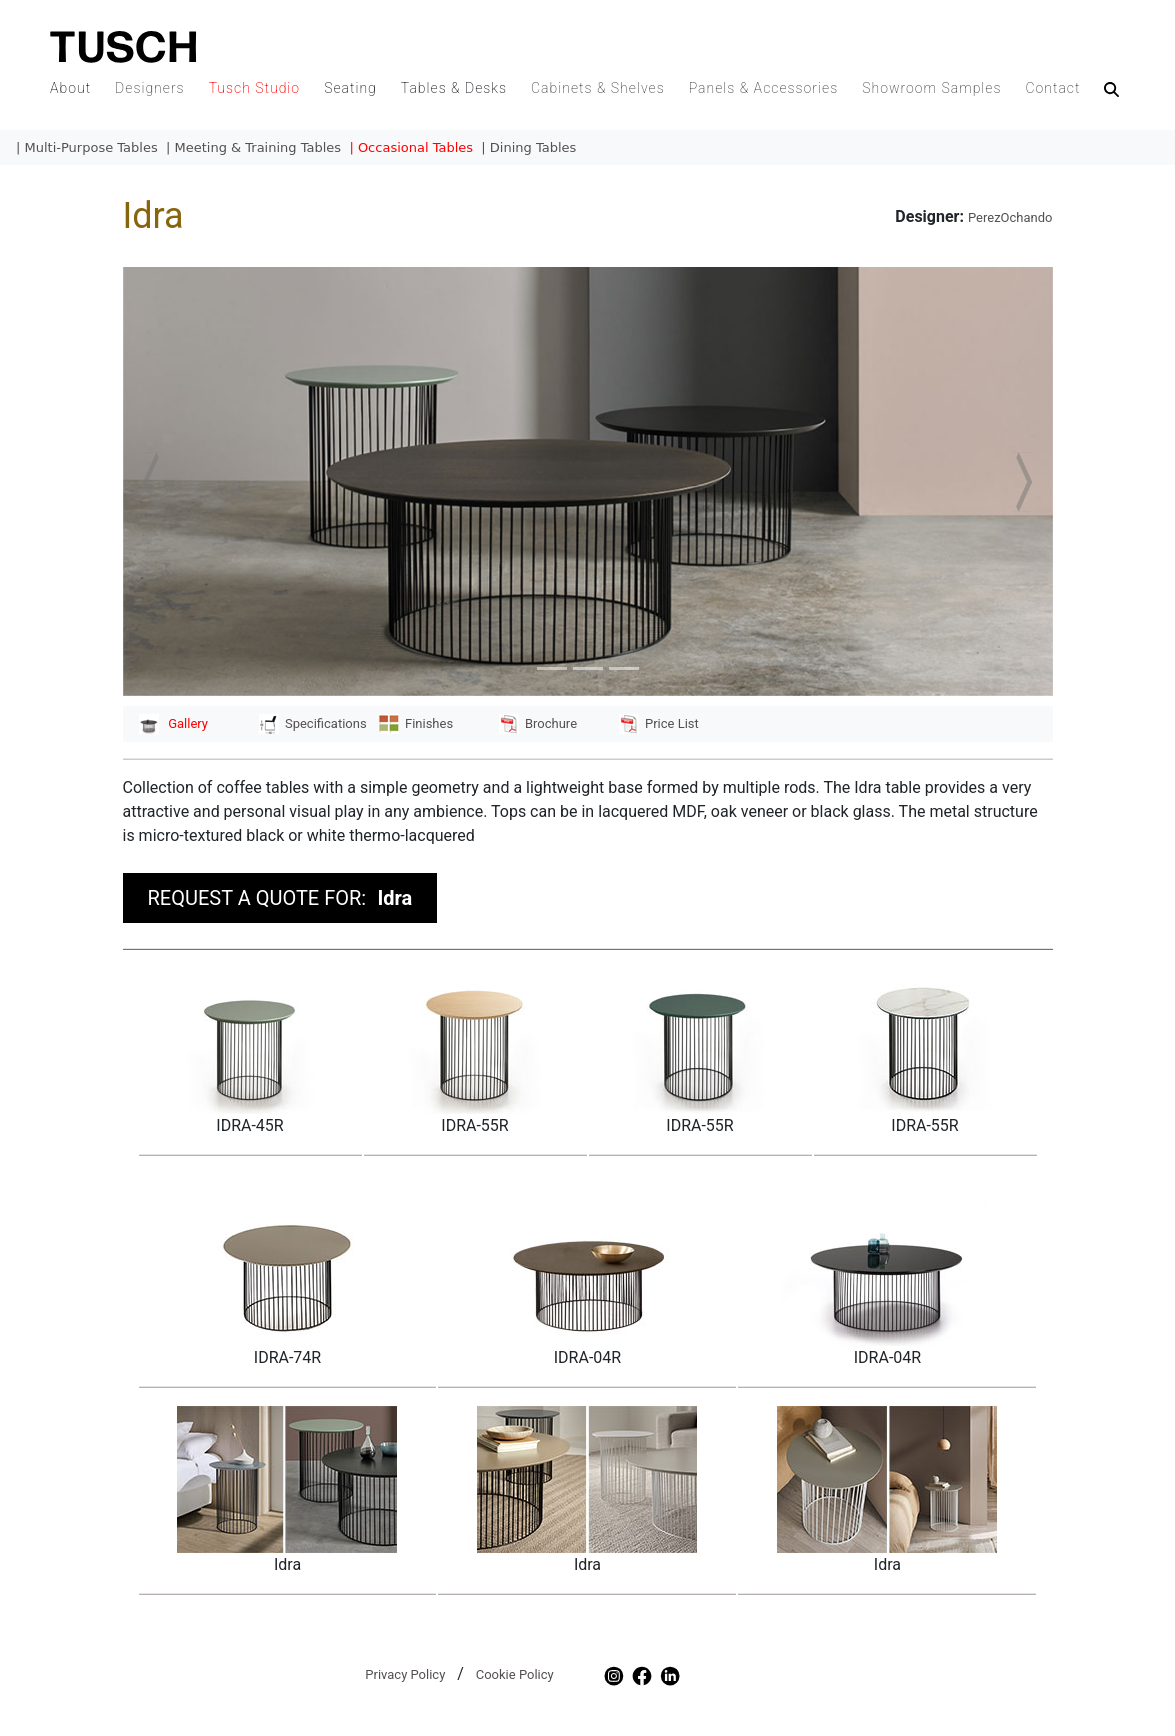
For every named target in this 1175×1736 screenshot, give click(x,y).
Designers (150, 88)
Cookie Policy (515, 1674)
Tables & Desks (454, 88)
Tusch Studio (254, 88)
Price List (659, 723)
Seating (350, 88)
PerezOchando (1010, 217)
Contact (1052, 88)
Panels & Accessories (764, 88)
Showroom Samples (931, 88)
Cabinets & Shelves (598, 88)
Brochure (538, 723)
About (70, 88)
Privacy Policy (405, 1674)
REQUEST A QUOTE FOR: (280, 898)
